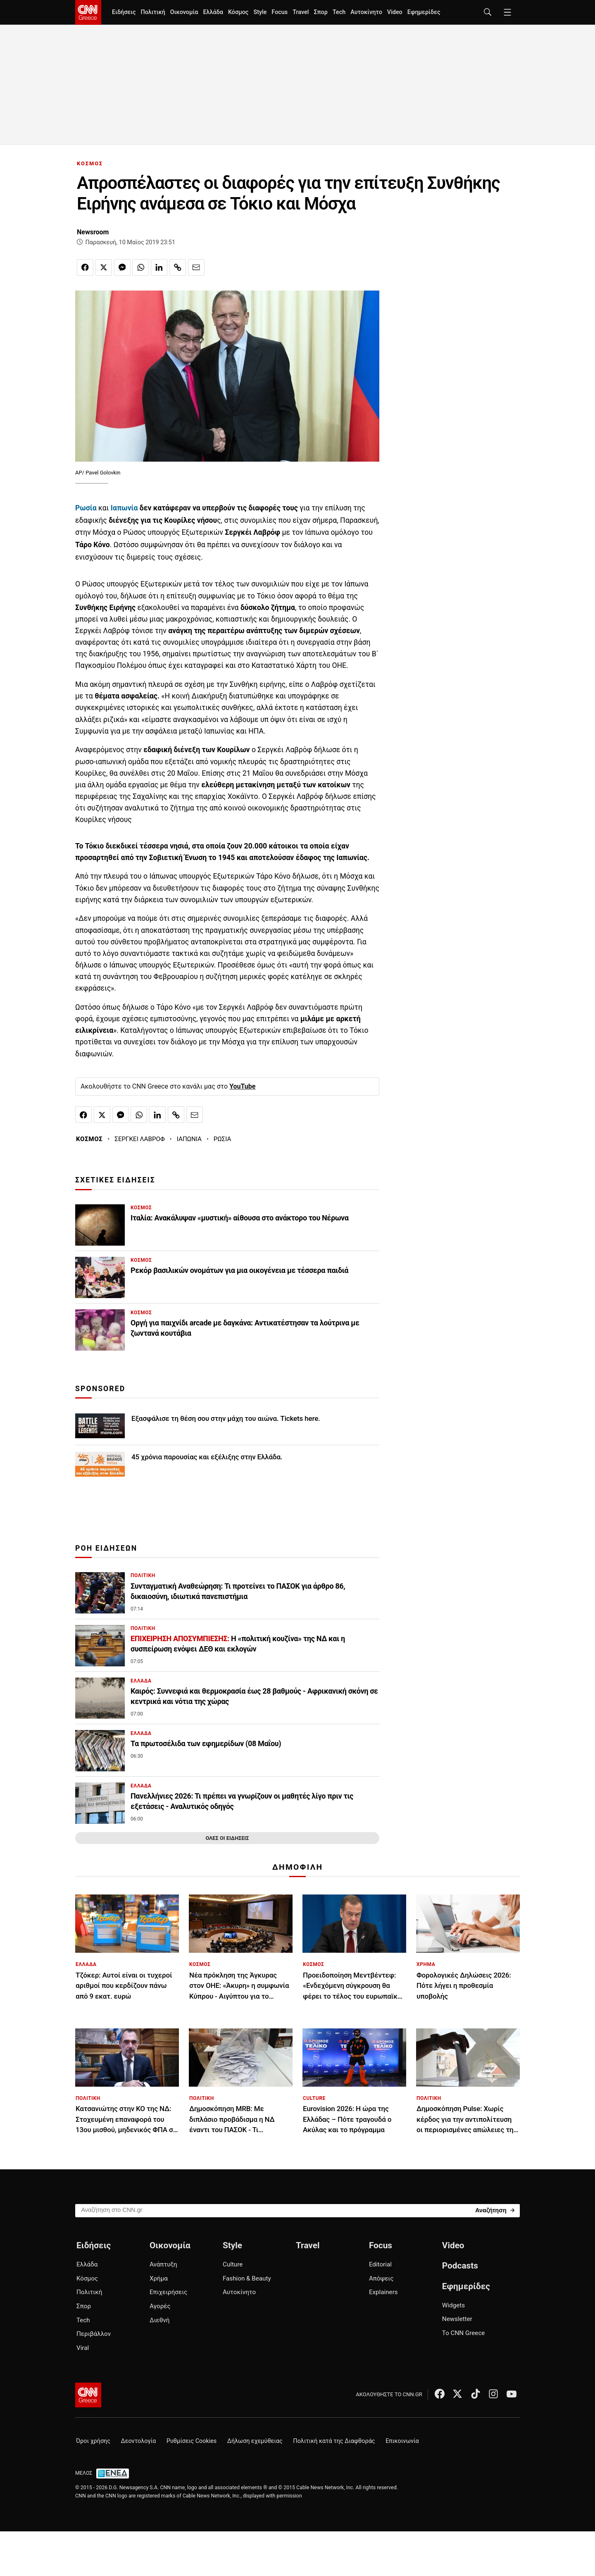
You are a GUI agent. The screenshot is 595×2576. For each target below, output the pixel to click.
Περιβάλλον (93, 2334)
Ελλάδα (213, 12)
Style (260, 12)
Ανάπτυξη (163, 2264)
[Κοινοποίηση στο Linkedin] (159, 267)
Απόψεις (381, 2278)
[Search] (495, 2210)
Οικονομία (184, 12)
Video (394, 12)
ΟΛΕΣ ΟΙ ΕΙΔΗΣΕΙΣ (227, 1838)
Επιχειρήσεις (168, 2292)
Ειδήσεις (124, 12)
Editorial (380, 2264)
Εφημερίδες (423, 12)
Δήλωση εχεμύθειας (255, 2441)
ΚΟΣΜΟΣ (90, 163)
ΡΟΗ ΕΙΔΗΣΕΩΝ (106, 1548)
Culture (233, 2264)
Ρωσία (86, 508)
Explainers (383, 2292)
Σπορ (320, 12)
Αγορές (160, 2306)
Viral (82, 2348)
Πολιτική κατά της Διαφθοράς (334, 2441)
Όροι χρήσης (93, 2441)
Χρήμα (159, 2278)
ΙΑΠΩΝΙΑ (189, 1139)
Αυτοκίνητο (366, 12)
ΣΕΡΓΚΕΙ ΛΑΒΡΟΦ (139, 1139)
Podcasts (460, 2266)
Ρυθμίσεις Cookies (192, 2441)
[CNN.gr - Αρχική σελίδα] (88, 2395)
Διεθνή (159, 2320)
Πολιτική (152, 12)
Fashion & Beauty (247, 2278)
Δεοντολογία (138, 2441)
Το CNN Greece (463, 2333)
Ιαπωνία (123, 508)
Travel (301, 12)
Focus (279, 12)
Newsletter (457, 2319)
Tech (339, 12)
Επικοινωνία (402, 2441)
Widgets (453, 2305)
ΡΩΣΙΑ (222, 1139)
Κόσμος (238, 12)
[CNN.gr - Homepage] (88, 12)
